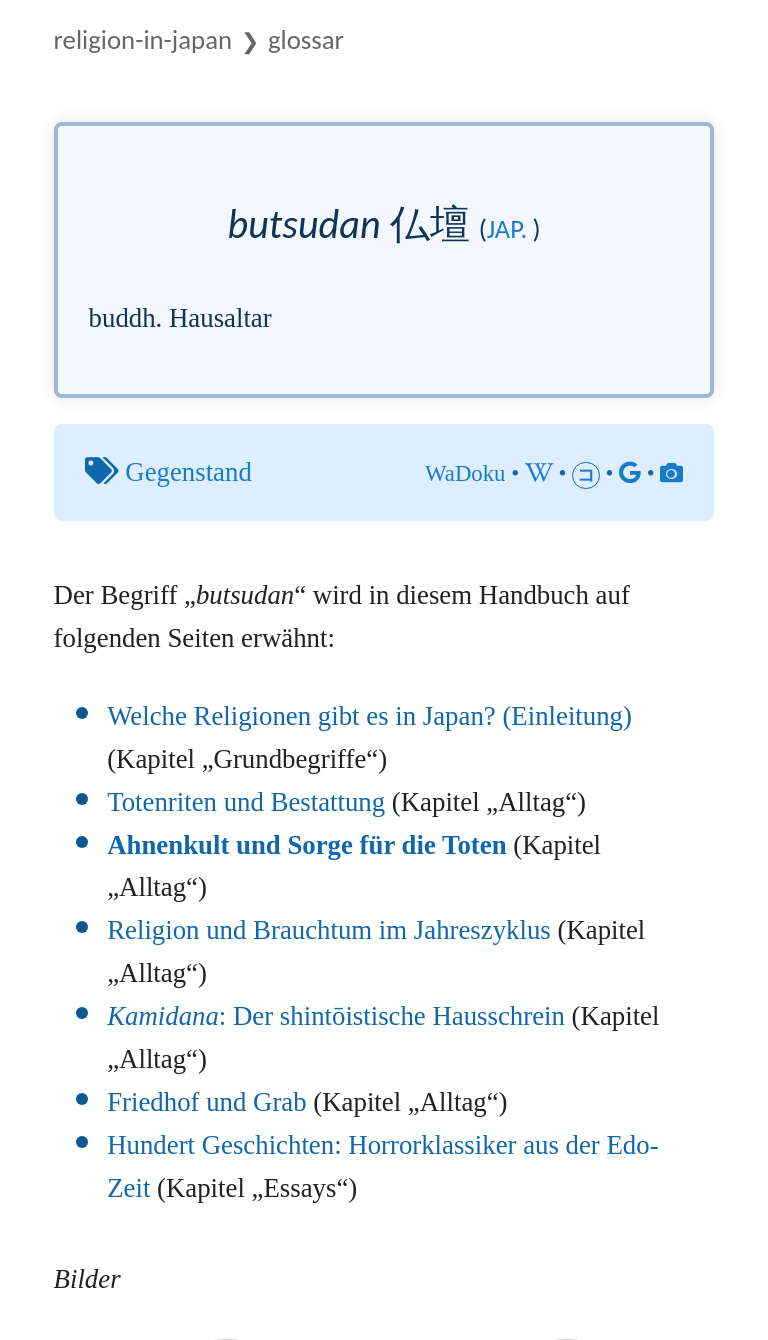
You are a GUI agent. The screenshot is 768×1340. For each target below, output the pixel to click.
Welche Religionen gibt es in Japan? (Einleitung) (369, 716)
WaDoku (465, 473)
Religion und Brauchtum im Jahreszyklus (329, 930)
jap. (507, 229)
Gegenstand (188, 472)
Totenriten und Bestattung (246, 802)
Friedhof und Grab (206, 1102)
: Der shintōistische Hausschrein (336, 1016)
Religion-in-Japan (143, 39)
